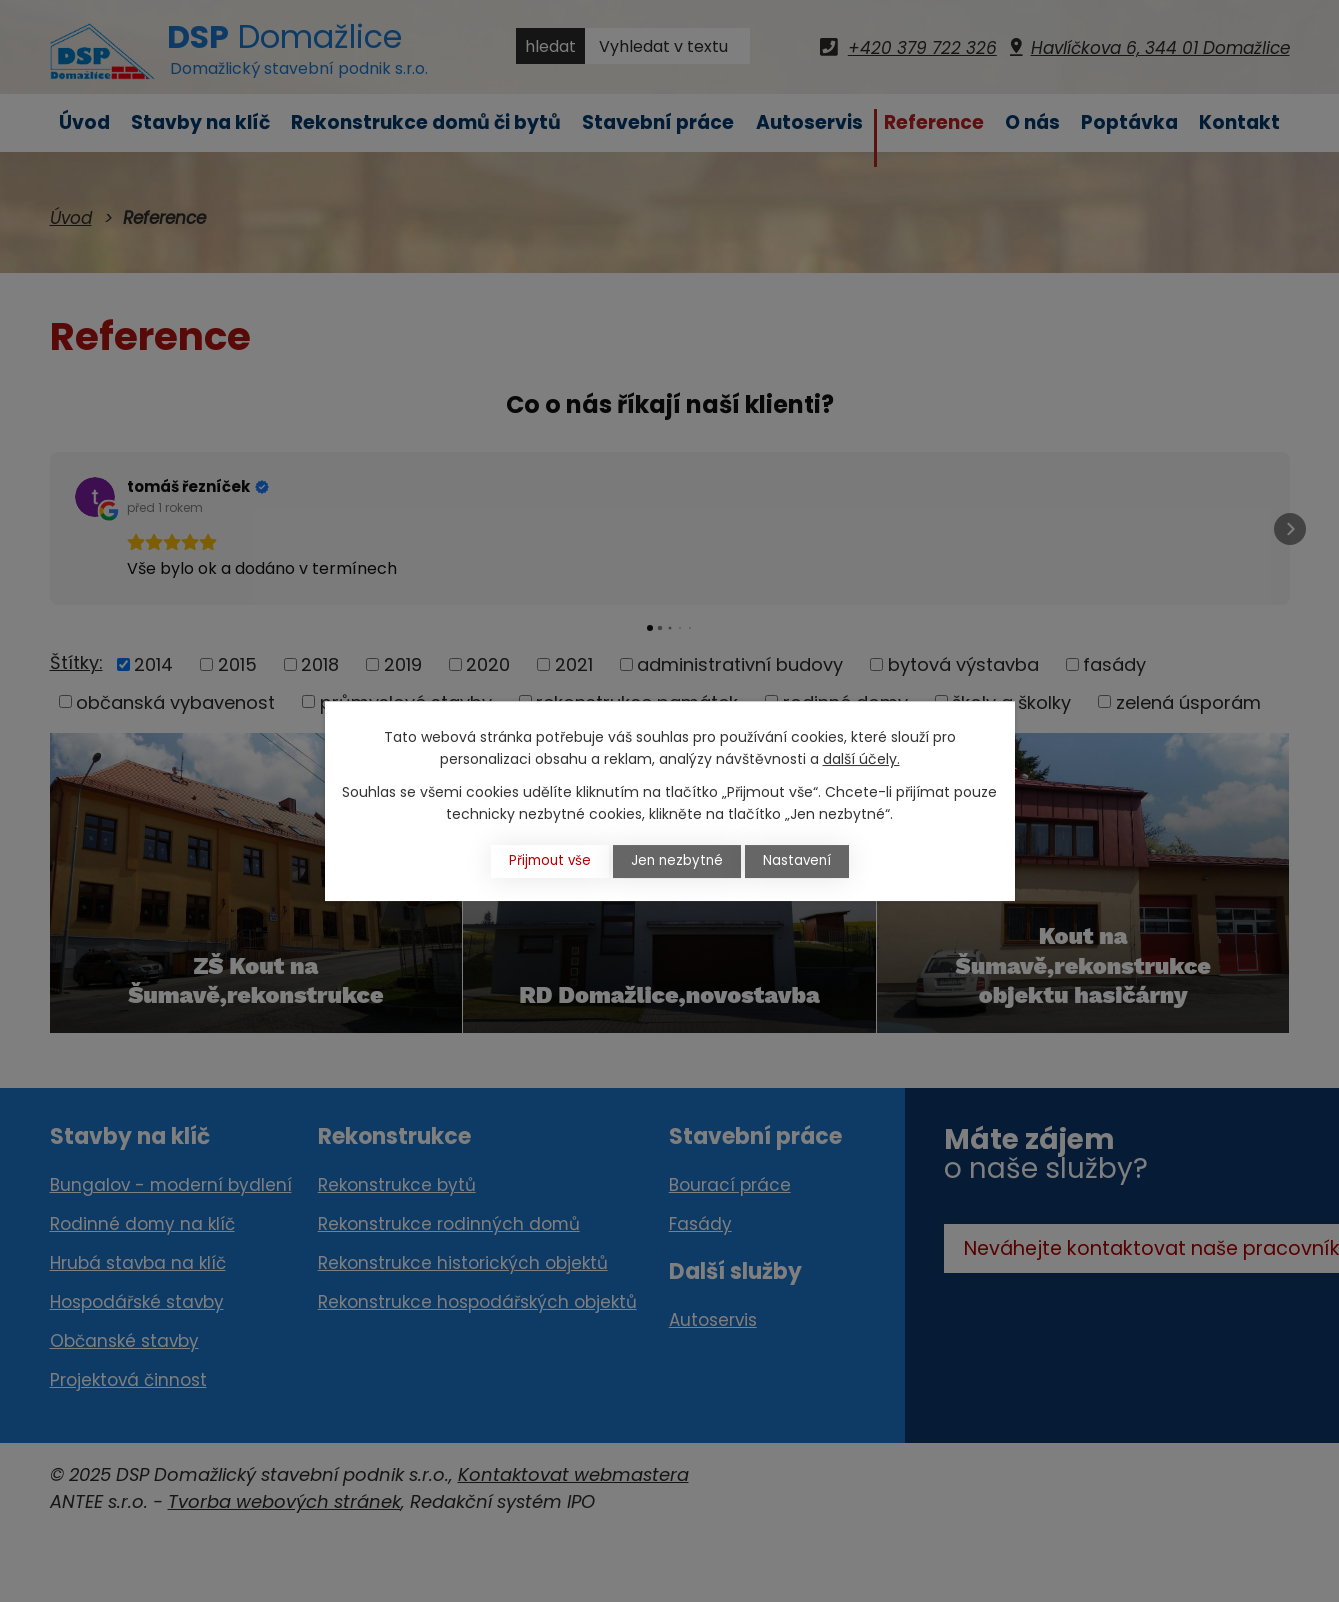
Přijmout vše (541, 861)
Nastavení (806, 861)
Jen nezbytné (677, 861)
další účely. (861, 759)
